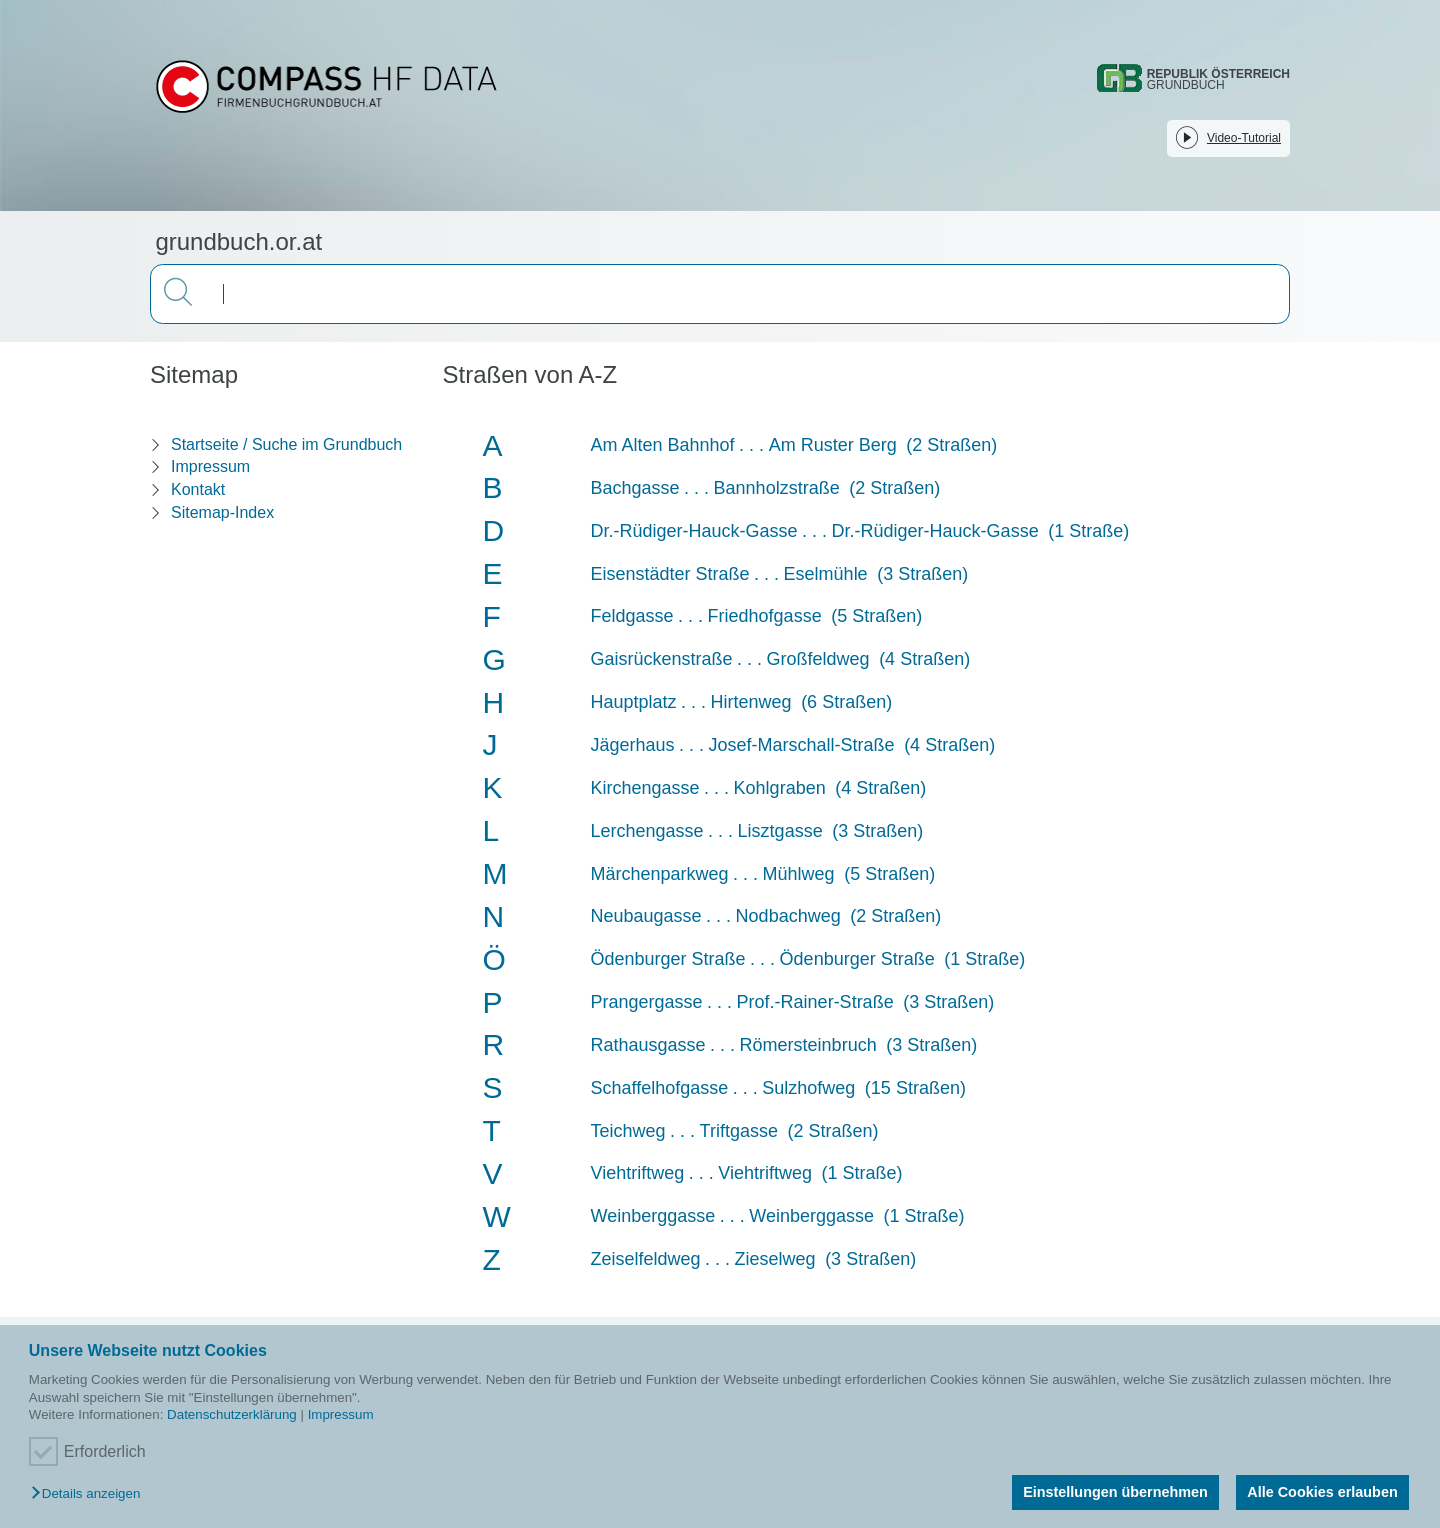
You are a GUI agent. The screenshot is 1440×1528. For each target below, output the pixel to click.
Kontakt (198, 489)
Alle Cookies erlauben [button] (1322, 1492)
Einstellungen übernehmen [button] (1115, 1492)
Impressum (341, 1414)
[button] (90, 1494)
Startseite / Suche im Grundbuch (286, 444)
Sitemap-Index (222, 512)
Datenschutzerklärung (232, 1414)
